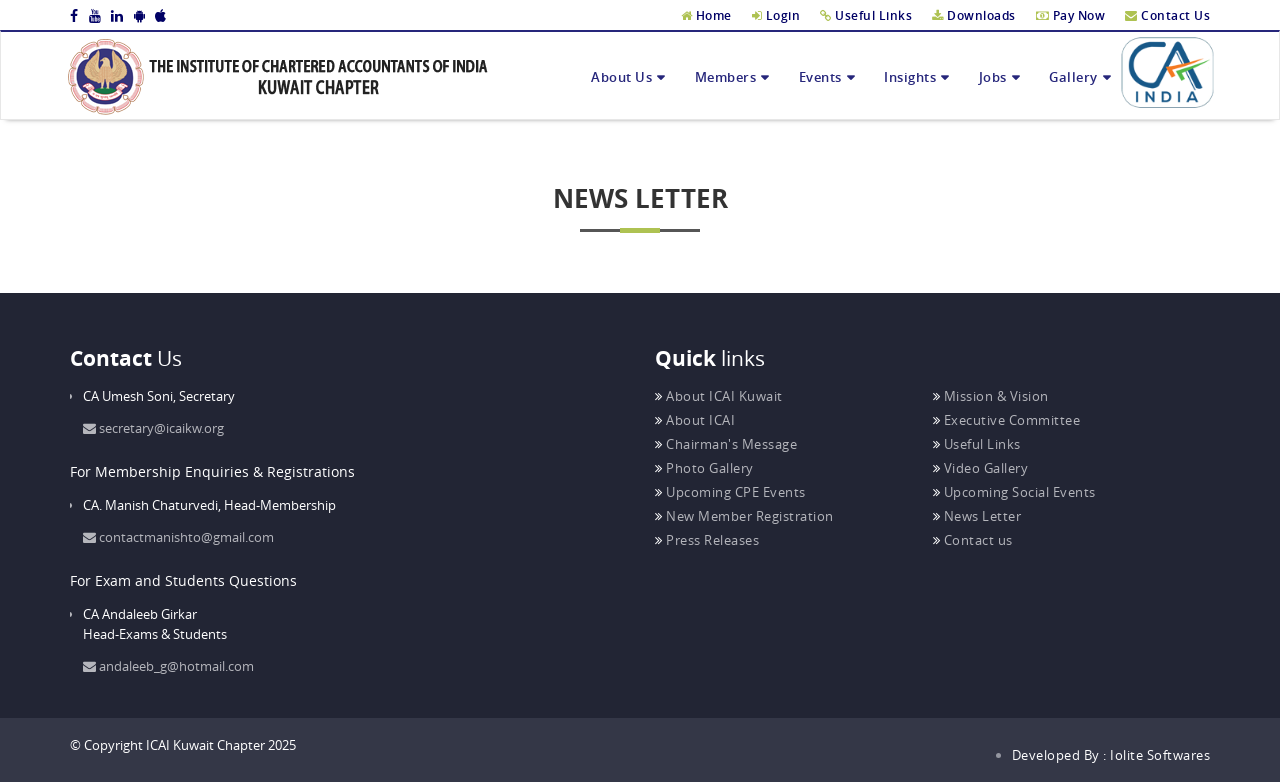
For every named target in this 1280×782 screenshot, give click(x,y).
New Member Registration (744, 516)
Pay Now (1071, 15)
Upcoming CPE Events (730, 492)
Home (706, 15)
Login (776, 15)
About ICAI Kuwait (719, 396)
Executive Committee (1007, 420)
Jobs (993, 77)
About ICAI (695, 420)
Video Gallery (981, 468)
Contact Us (1167, 15)
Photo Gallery (704, 468)
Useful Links (866, 15)
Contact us (973, 540)
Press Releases (707, 540)
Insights (910, 77)
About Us (621, 77)
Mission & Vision (991, 396)
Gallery (1073, 77)
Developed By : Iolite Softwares (1111, 755)
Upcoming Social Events (1014, 492)
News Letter (977, 516)
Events (820, 77)
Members (726, 77)
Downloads (974, 15)
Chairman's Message (726, 444)
